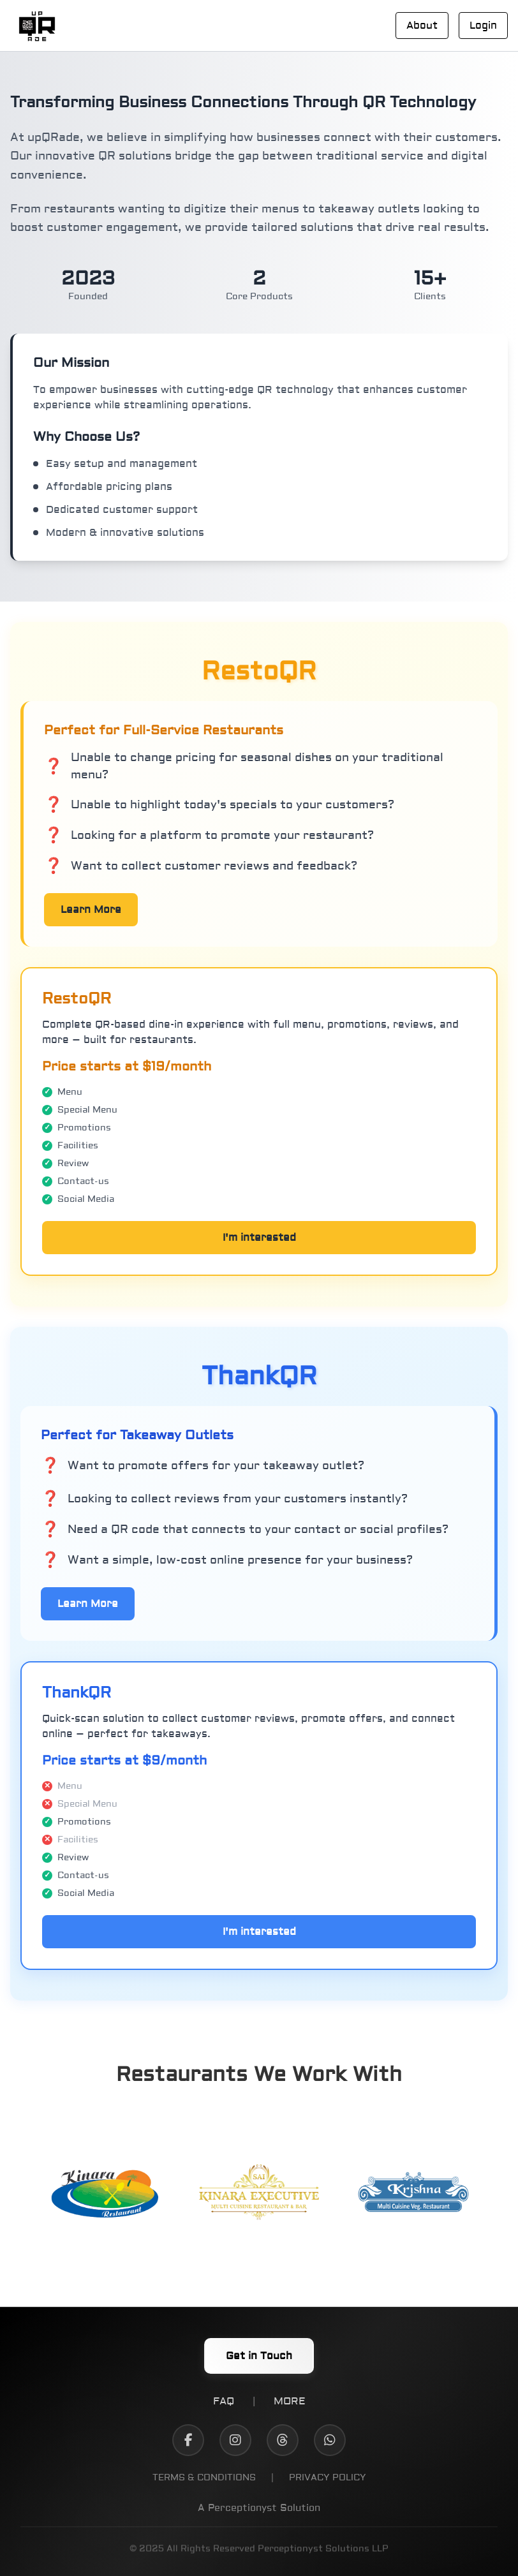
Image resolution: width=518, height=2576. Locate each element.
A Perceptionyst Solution (259, 2509)
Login (483, 25)
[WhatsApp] (330, 2440)
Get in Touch (259, 2356)
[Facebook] (188, 2440)
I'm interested (259, 1237)
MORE (290, 2401)
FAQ (223, 2401)
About (422, 25)
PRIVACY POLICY (327, 2477)
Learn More (91, 909)
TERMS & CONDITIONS (204, 2477)
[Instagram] (235, 2440)
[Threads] (283, 2440)
